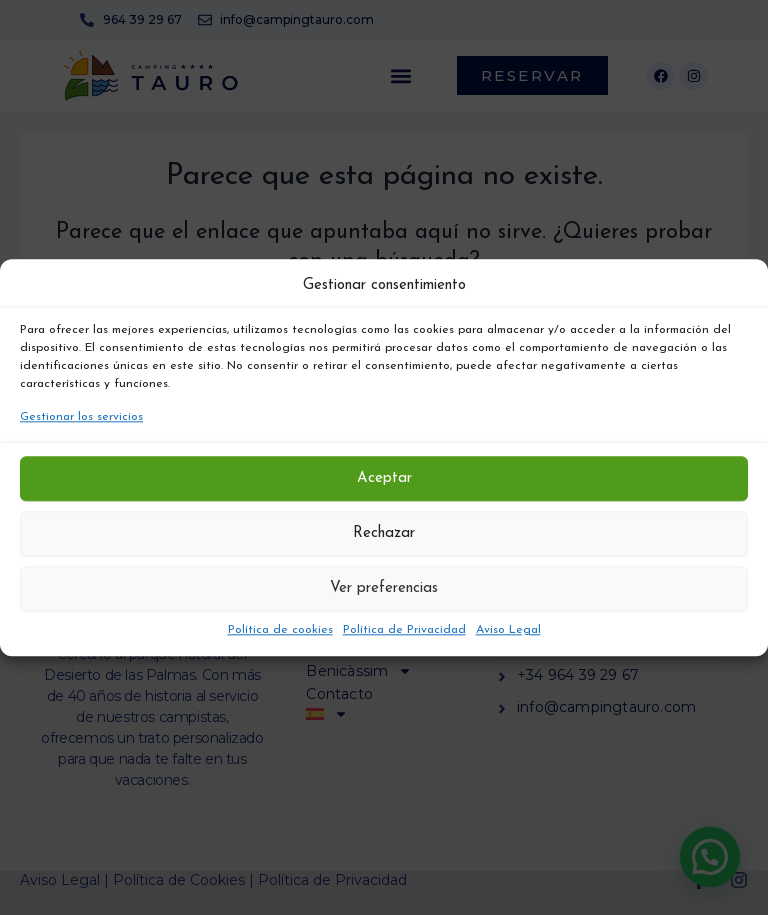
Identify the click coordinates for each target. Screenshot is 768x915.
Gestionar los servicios (81, 418)
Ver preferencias (384, 588)
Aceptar (384, 478)
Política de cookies (280, 630)
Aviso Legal (508, 630)
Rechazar (384, 533)
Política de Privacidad (404, 630)
